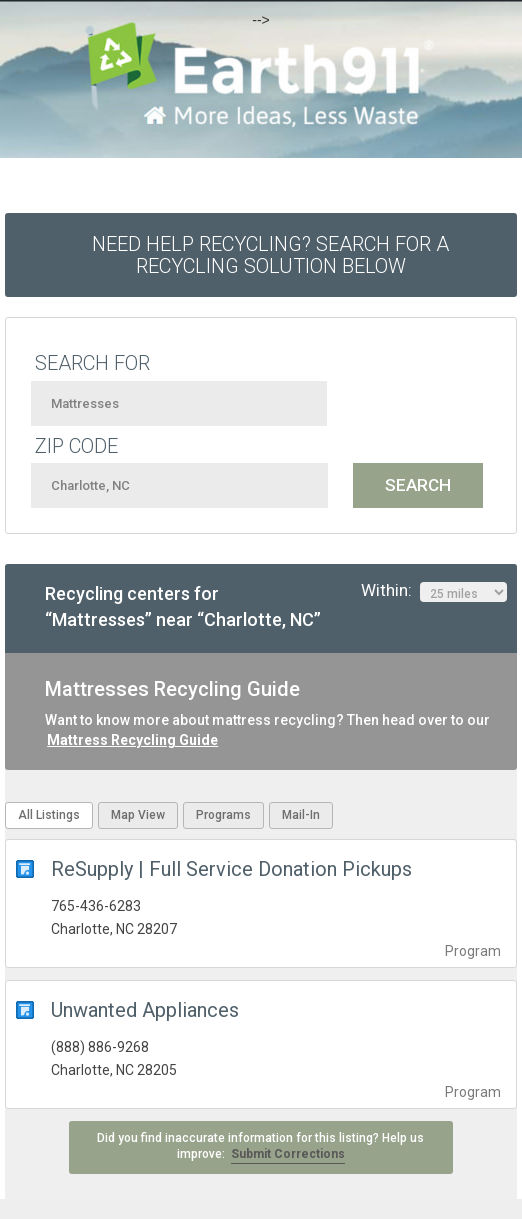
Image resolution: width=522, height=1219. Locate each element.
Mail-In (301, 815)
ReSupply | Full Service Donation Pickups (231, 869)
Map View (138, 815)
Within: (434, 591)
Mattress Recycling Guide (132, 740)
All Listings (49, 815)
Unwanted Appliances (145, 1010)
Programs (223, 815)
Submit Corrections (288, 1154)
